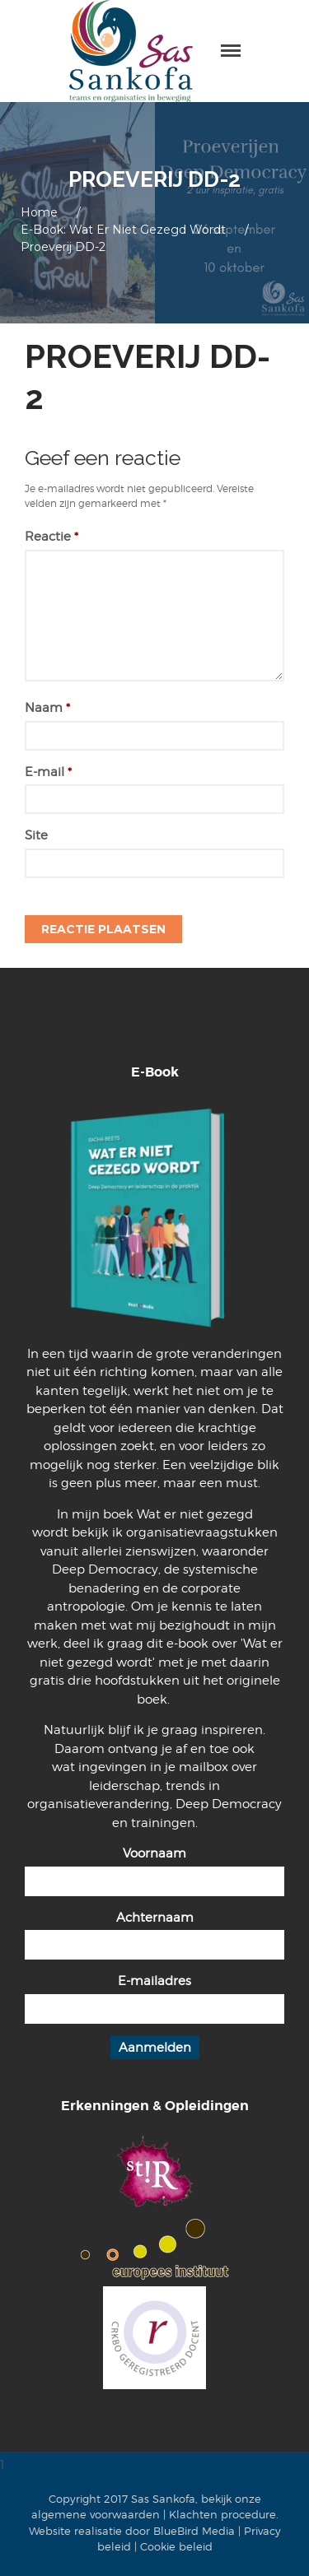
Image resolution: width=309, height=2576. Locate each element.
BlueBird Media (194, 2530)
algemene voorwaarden (95, 2514)
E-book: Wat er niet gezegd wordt (123, 229)
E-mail (48, 772)
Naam (47, 707)
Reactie (51, 536)
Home (39, 212)
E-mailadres (154, 1981)
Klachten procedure (222, 2514)
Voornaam (154, 1853)
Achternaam (155, 1917)
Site (36, 835)
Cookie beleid (176, 2546)
